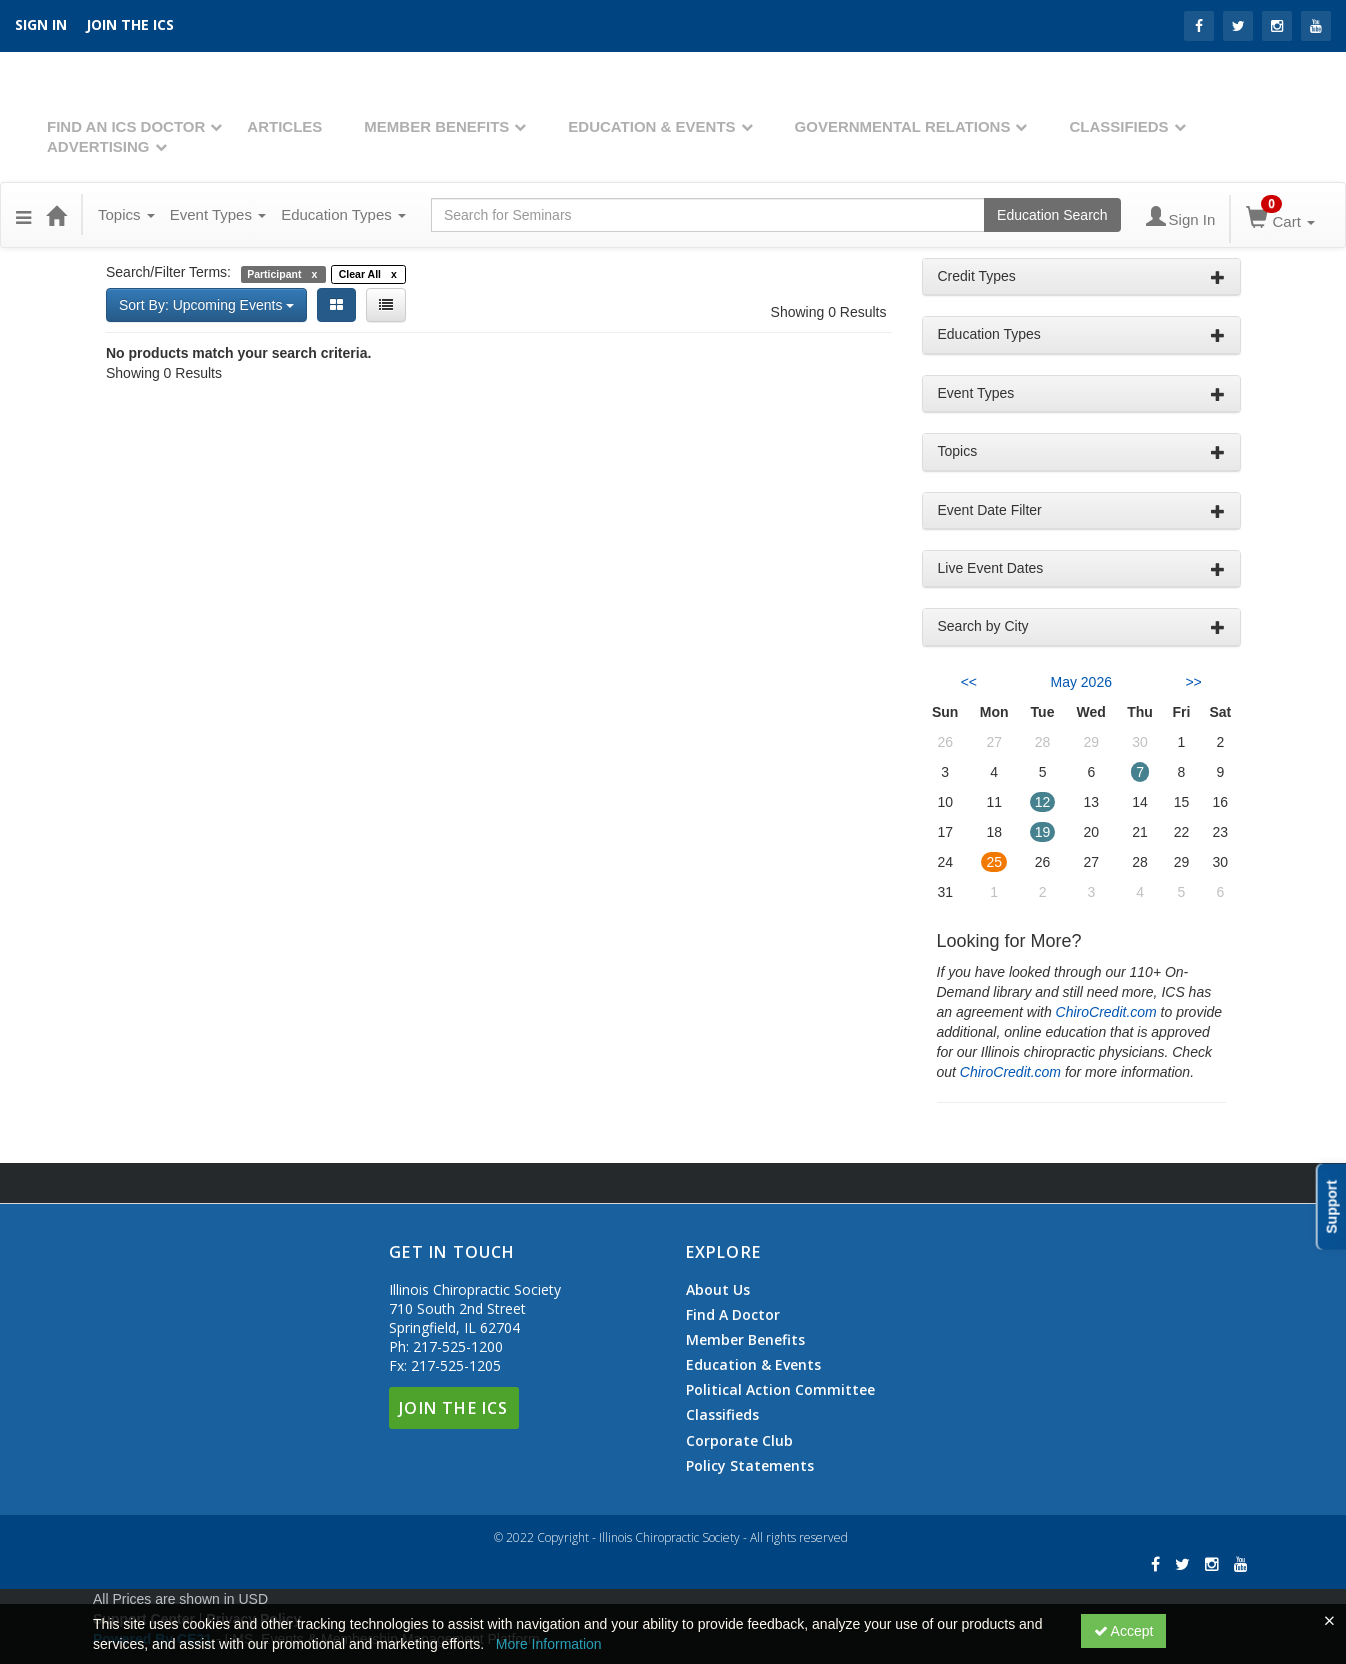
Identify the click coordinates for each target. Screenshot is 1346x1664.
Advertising (98, 146)
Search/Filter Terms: (168, 272)
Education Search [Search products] (1052, 215)
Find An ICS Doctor (126, 126)
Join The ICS (453, 1408)
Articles (284, 126)
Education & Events (651, 126)
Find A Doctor (733, 1315)
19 (1043, 832)
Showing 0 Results (829, 312)
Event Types (218, 214)
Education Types (343, 214)
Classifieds (1118, 126)
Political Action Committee (780, 1390)
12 (1043, 802)
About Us (718, 1290)
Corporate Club (739, 1441)
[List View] (386, 305)
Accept (1124, 1631)
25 (994, 862)
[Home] (56, 215)
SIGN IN (41, 24)
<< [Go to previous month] (969, 682)
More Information (549, 1644)
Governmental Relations (903, 126)
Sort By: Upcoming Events (206, 305)
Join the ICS (130, 24)
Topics (126, 214)
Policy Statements (750, 1465)
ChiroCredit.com (1106, 1012)
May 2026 (1081, 682)
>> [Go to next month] (1193, 682)
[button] (23, 215)
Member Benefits (436, 126)
